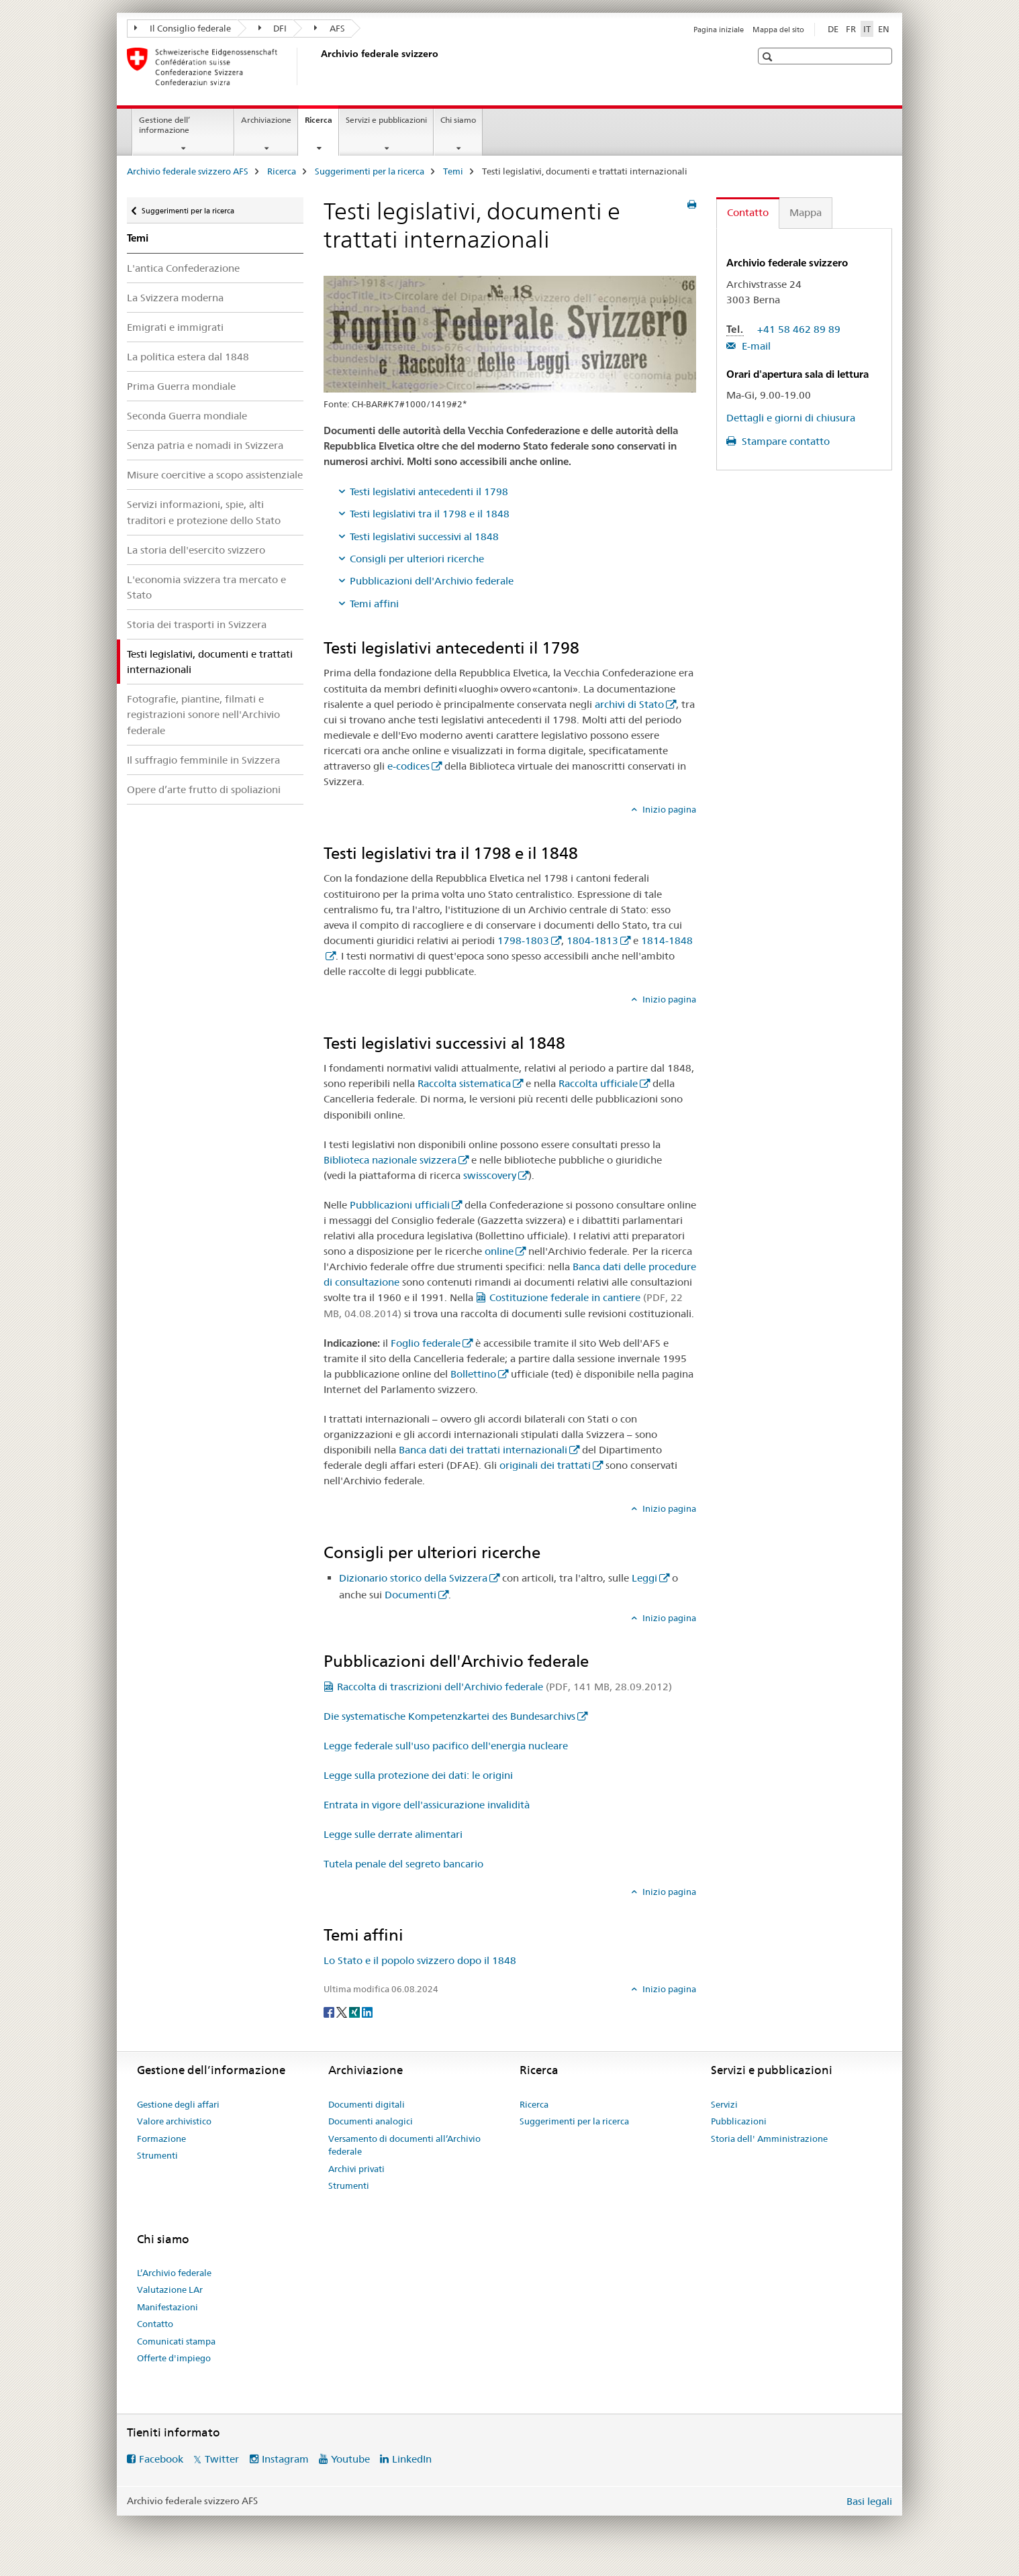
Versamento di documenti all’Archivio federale (404, 2145)
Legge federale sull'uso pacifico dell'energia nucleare (446, 1745)
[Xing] (355, 2011)
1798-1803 (523, 940)
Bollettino (473, 1374)
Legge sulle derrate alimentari (393, 1834)
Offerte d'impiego (174, 2358)
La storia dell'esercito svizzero (196, 550)
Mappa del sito (778, 29)
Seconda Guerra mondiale (187, 415)
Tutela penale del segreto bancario (403, 1863)
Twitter (222, 2459)
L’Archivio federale (174, 2272)
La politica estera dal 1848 (188, 356)
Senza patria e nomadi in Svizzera (205, 445)
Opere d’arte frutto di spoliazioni (204, 789)
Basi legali (869, 2501)
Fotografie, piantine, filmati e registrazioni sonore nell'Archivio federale (203, 714)
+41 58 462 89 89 (798, 329)
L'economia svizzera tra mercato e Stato (206, 587)
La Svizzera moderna (175, 297)
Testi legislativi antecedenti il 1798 (429, 491)
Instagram (285, 2459)
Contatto (155, 2323)
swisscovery (489, 1175)
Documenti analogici (370, 2121)
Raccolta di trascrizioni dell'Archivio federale (504, 1686)
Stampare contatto (784, 441)
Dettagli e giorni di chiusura (790, 417)
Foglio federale (425, 1343)
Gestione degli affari (178, 2104)
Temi (453, 171)
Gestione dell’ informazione (164, 125)
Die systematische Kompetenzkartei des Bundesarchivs (449, 1716)
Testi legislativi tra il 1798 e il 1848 (430, 513)
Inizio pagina (668, 809)
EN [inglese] (883, 28)
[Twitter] (342, 2011)
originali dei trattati (545, 1465)
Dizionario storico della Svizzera (413, 1578)
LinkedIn (412, 2459)
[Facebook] (330, 2011)
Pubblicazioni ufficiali (400, 1204)
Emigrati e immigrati (175, 327)
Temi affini (374, 603)
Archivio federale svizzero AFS (187, 171)
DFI (272, 28)
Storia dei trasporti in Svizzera (196, 624)
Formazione (161, 2138)
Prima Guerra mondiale (181, 386)
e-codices (408, 766)
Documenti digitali (366, 2104)
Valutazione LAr (170, 2289)
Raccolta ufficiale (598, 1083)
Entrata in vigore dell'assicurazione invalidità (427, 1804)
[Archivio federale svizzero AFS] (318, 66)
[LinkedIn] (367, 2011)
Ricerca (321, 124)
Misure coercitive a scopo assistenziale (215, 474)
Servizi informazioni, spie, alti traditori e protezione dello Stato (204, 512)
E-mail (755, 346)
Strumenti (157, 2155)
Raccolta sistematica (464, 1083)
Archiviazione (266, 120)
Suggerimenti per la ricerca (369, 171)
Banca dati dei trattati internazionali (483, 1449)
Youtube (350, 2459)
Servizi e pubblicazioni (386, 120)
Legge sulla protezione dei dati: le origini (418, 1775)
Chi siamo (458, 120)
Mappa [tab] (805, 212)
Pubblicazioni (739, 2121)
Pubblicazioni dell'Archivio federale (432, 580)
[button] (769, 56)
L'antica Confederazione (183, 268)
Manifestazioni (167, 2307)
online (499, 1251)
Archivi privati (356, 2168)
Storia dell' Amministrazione (769, 2138)
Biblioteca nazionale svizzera (390, 1159)
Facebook (161, 2459)
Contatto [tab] (748, 212)
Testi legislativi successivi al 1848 (424, 536)
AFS (329, 28)
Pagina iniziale (718, 29)
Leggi (644, 1578)
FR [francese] (851, 28)
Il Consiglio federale (182, 28)
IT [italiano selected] (867, 28)
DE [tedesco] (833, 28)
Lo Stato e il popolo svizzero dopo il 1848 (420, 1960)
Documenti (410, 1594)
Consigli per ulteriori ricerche (417, 558)
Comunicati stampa (176, 2341)
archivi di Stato (629, 704)
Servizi (724, 2104)
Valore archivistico (174, 2121)
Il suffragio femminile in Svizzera (203, 760)
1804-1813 (592, 940)
